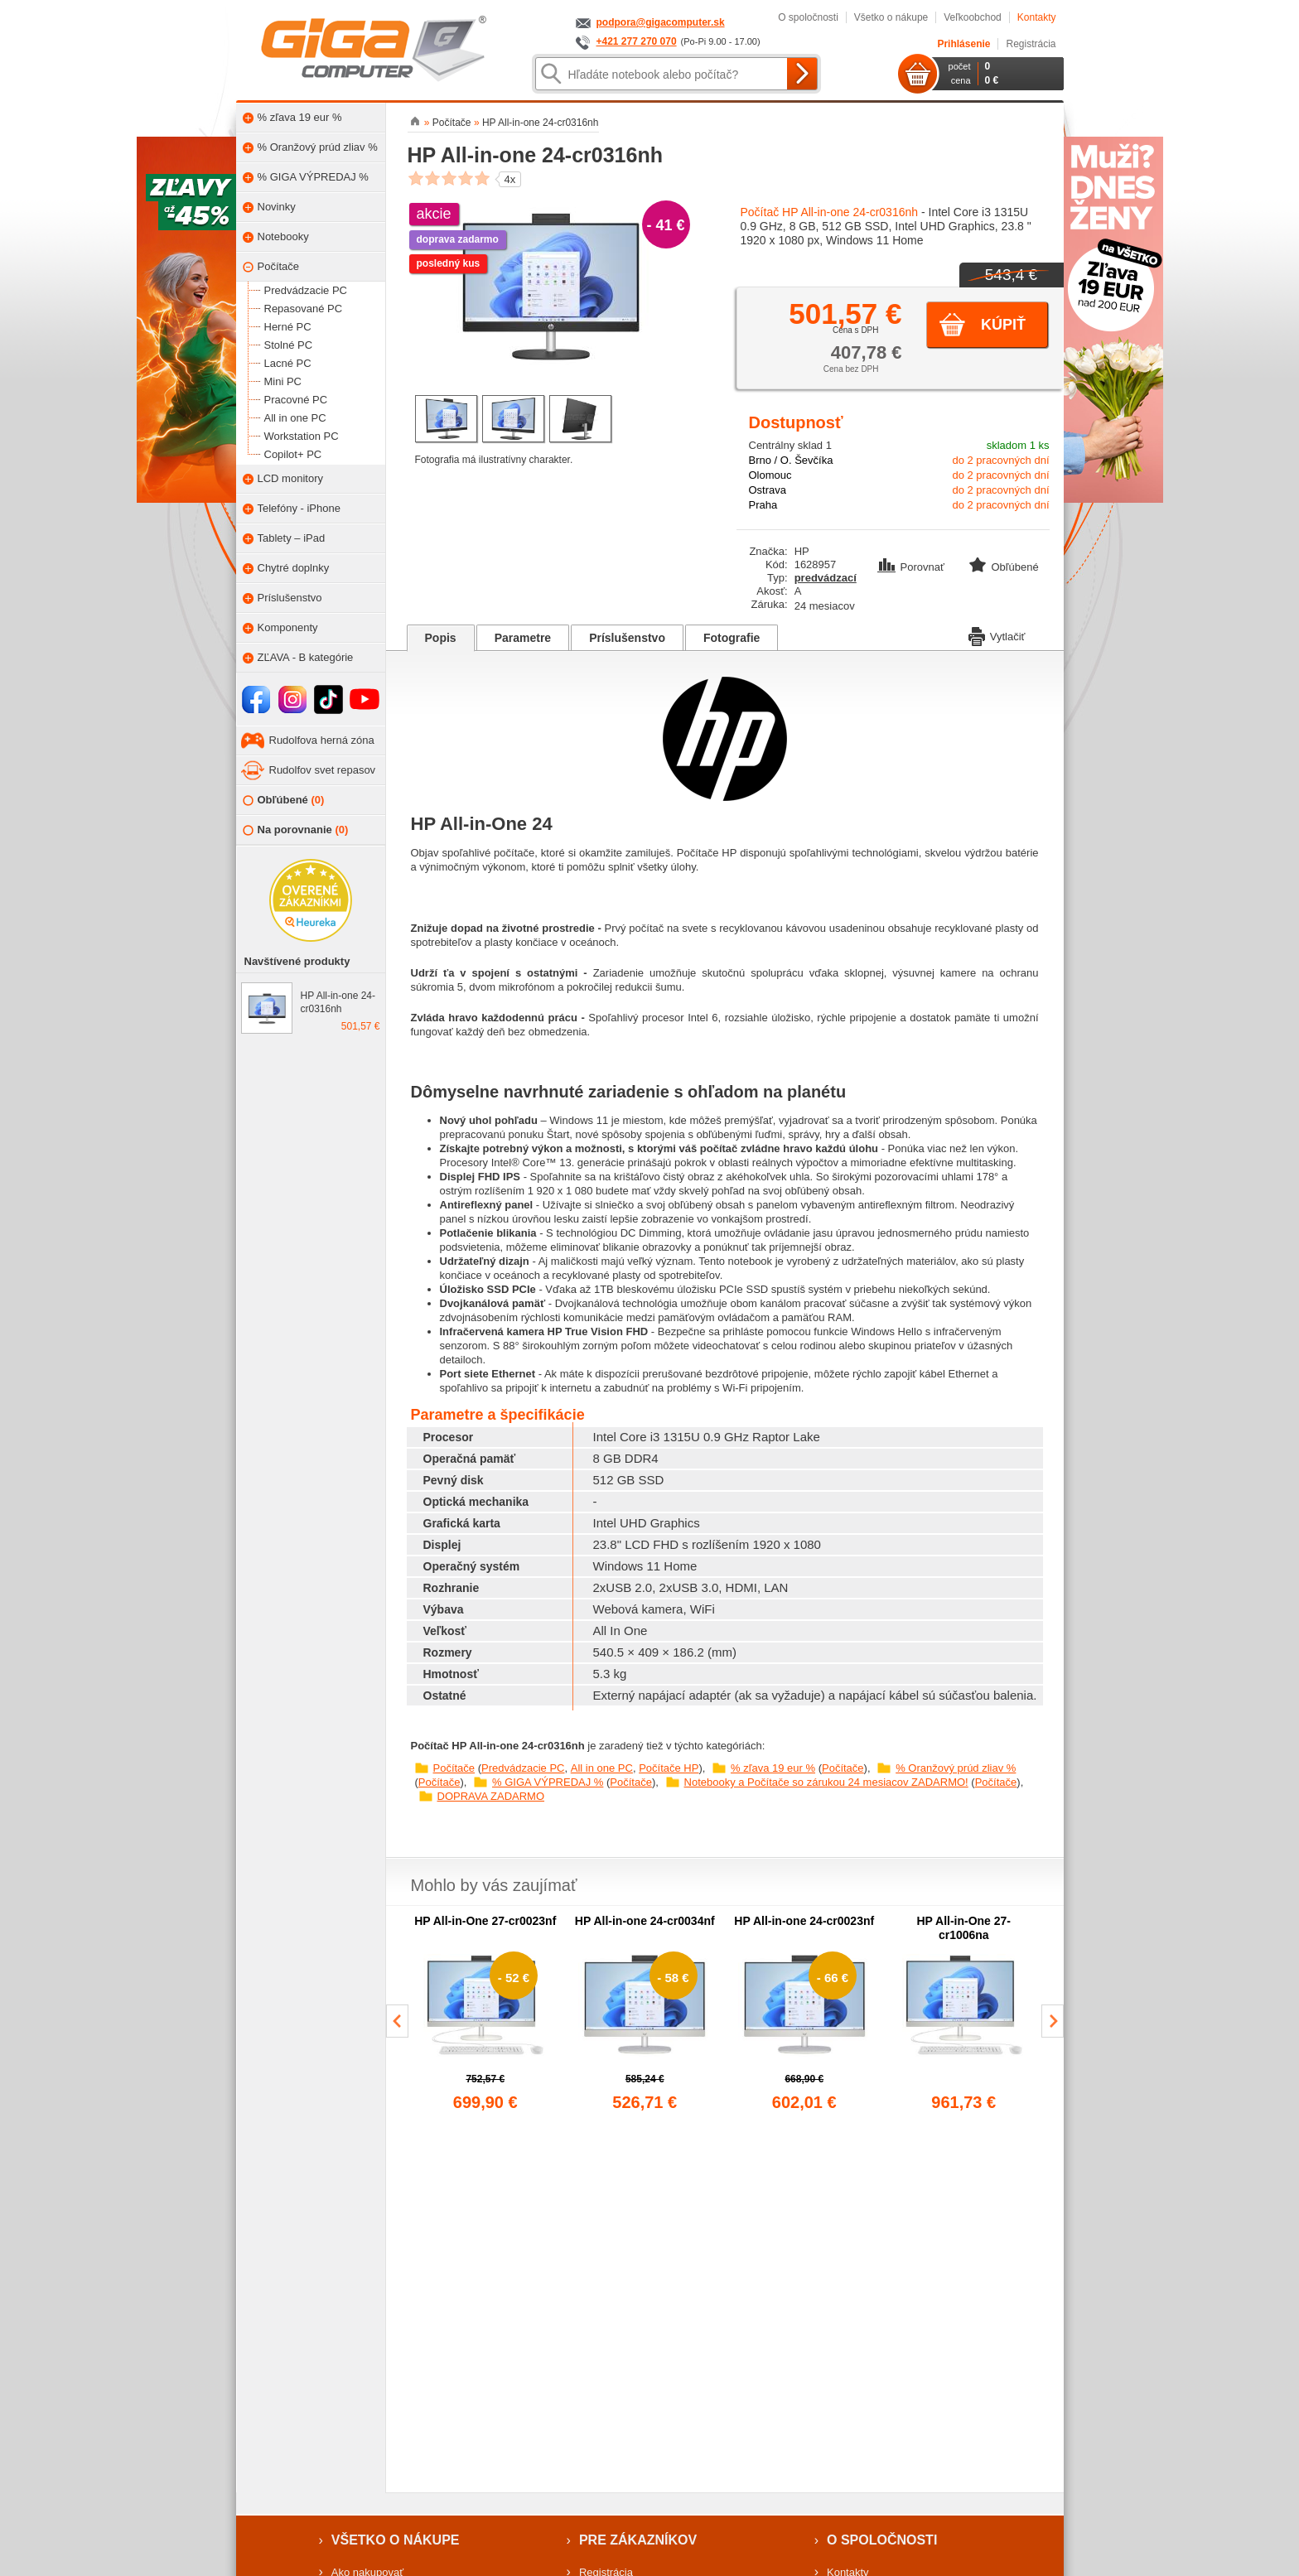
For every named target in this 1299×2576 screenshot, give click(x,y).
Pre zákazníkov (638, 2540)
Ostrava (768, 490)
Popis (440, 637)
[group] (486, 2014)
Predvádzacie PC (522, 1768)
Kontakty (1036, 17)
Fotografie (731, 637)
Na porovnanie (296, 830)
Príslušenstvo (627, 637)
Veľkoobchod (973, 17)
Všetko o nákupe (891, 17)
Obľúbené (284, 801)
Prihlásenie (963, 44)
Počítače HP (668, 1768)
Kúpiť (1003, 324)
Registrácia (1030, 44)
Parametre (523, 637)
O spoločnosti (808, 17)
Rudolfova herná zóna (321, 740)
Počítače (454, 1768)
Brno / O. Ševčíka (791, 460)
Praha (763, 505)
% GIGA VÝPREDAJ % (547, 1782)
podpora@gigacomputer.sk (660, 22)
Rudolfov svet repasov (322, 770)
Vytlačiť (997, 635)
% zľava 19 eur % (773, 1768)
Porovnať (912, 567)
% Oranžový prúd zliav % (956, 1768)
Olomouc (770, 475)
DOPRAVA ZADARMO (491, 1796)
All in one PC (602, 1768)
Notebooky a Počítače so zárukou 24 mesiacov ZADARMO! (826, 1782)
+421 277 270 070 (636, 41)
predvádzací (825, 578)
